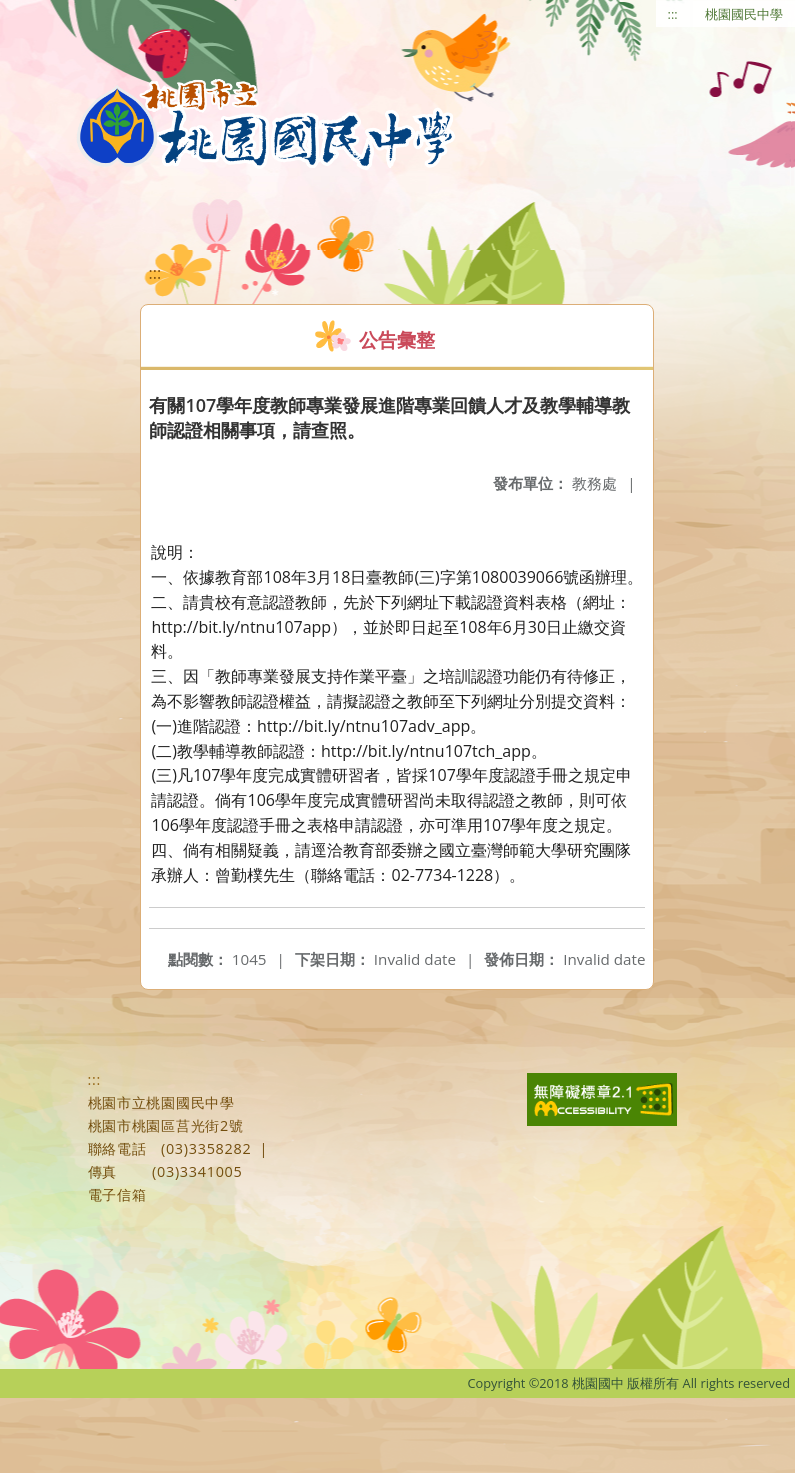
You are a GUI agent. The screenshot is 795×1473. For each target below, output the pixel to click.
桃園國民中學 (744, 14)
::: (673, 14)
